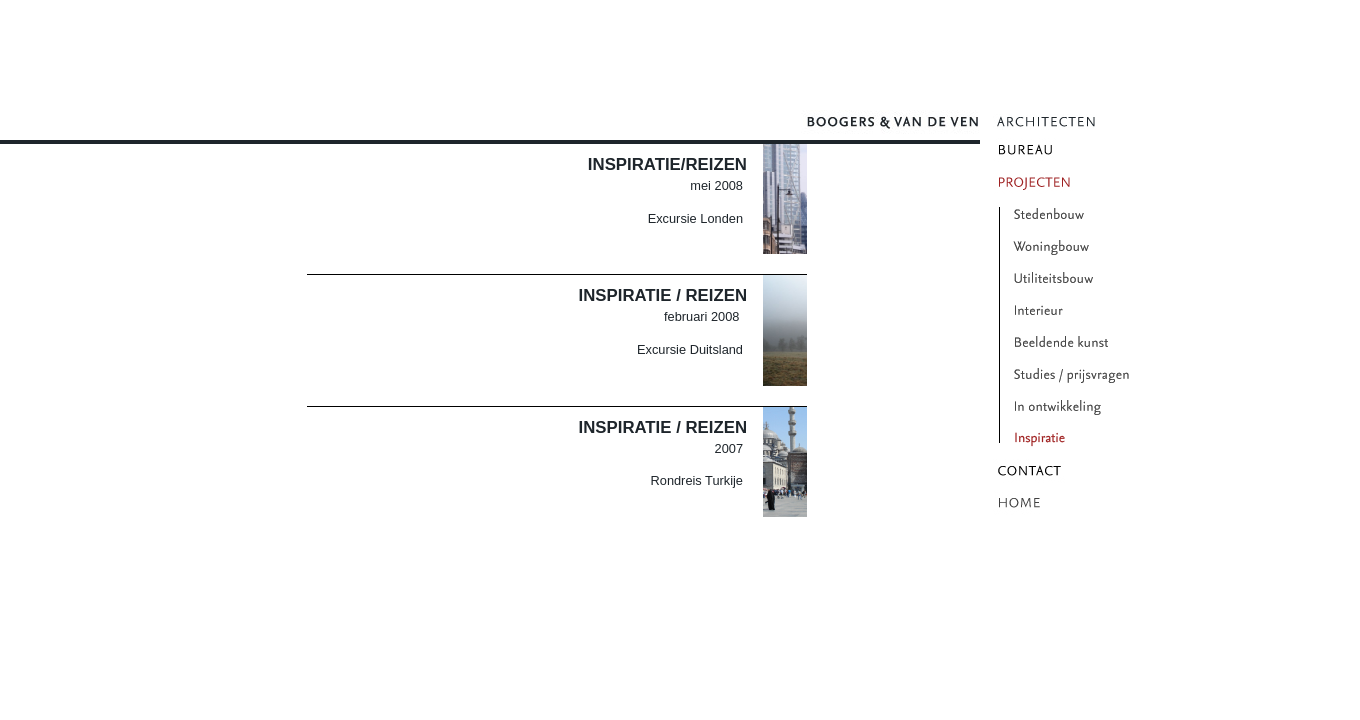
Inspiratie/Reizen (667, 164)
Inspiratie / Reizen (663, 295)
